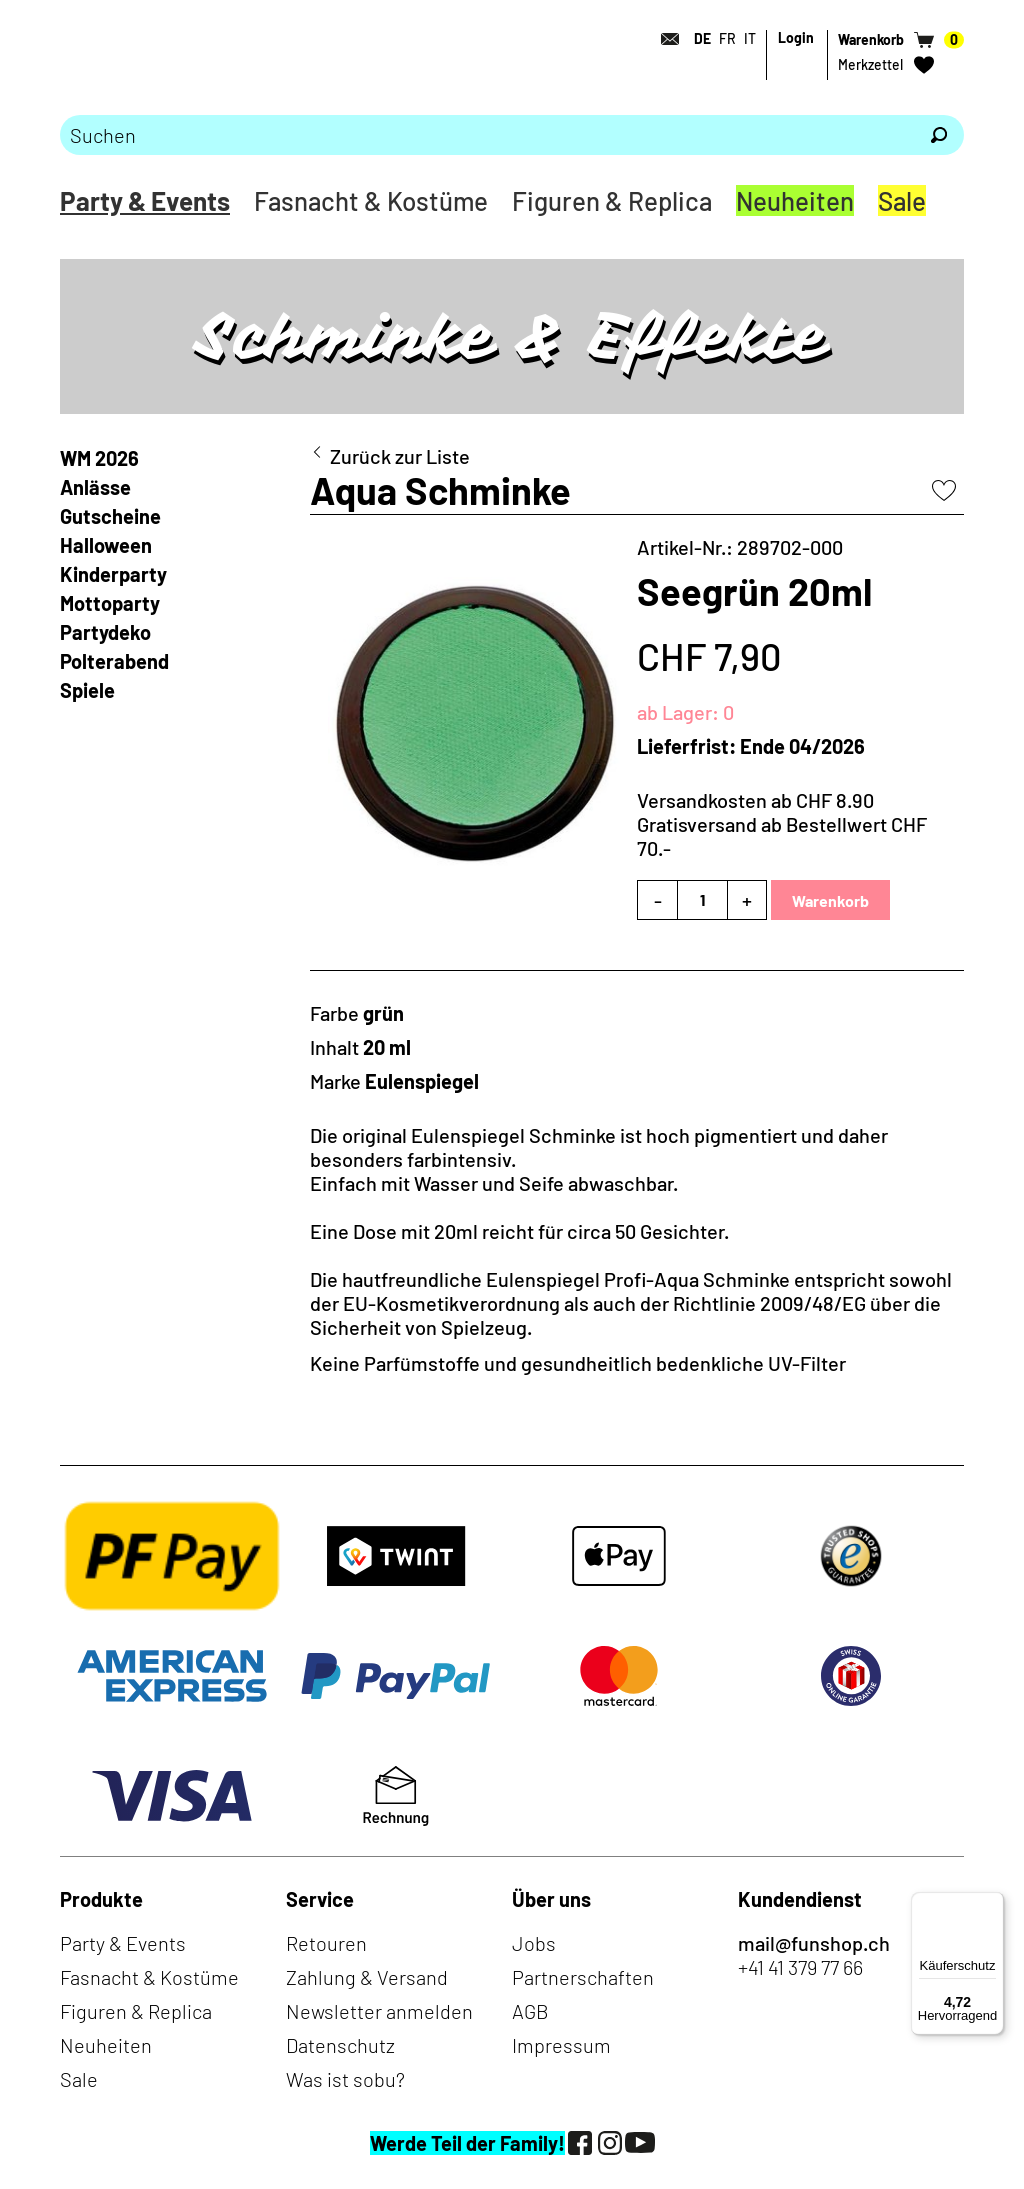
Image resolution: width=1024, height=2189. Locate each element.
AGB (530, 2011)
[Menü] (992, 1904)
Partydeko (105, 632)
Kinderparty (113, 574)
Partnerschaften (583, 1977)
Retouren (326, 1943)
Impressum (561, 2045)
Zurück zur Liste (400, 456)
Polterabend (114, 661)
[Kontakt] (664, 39)
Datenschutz (340, 2045)
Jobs (534, 1943)
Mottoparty (110, 603)
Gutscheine (110, 516)
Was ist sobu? (345, 2079)
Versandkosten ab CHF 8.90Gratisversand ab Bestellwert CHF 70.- (782, 824)
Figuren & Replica (612, 200)
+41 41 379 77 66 (800, 1967)
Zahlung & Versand (367, 1977)
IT (750, 38)
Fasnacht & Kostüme (371, 200)
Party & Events (145, 200)
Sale (902, 200)
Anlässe (95, 487)
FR (727, 38)
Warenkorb (830, 900)
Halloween (106, 545)
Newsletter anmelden (379, 2011)
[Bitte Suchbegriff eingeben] (487, 135)
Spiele (87, 690)
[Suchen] (939, 135)
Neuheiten (795, 200)
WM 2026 (99, 458)
